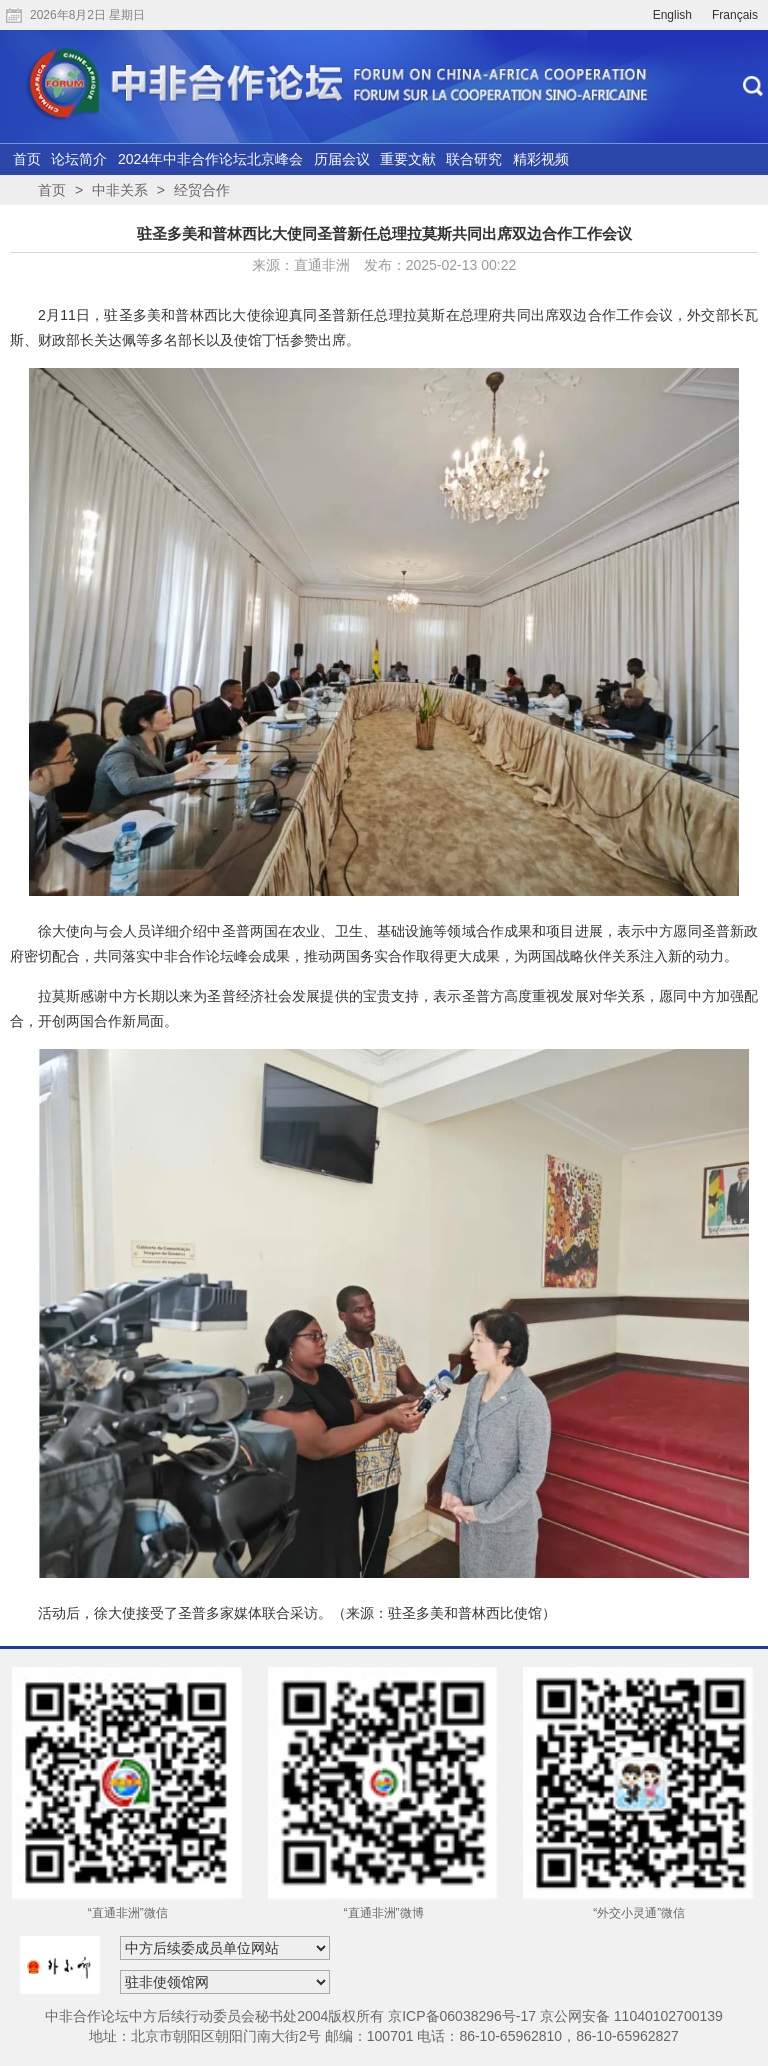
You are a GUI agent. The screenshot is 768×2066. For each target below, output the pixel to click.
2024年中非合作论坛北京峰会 (210, 159)
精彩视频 (541, 159)
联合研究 (474, 159)
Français (735, 15)
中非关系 (120, 190)
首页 (27, 159)
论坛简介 (79, 159)
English (672, 15)
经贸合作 (202, 190)
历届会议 (342, 159)
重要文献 (408, 159)
